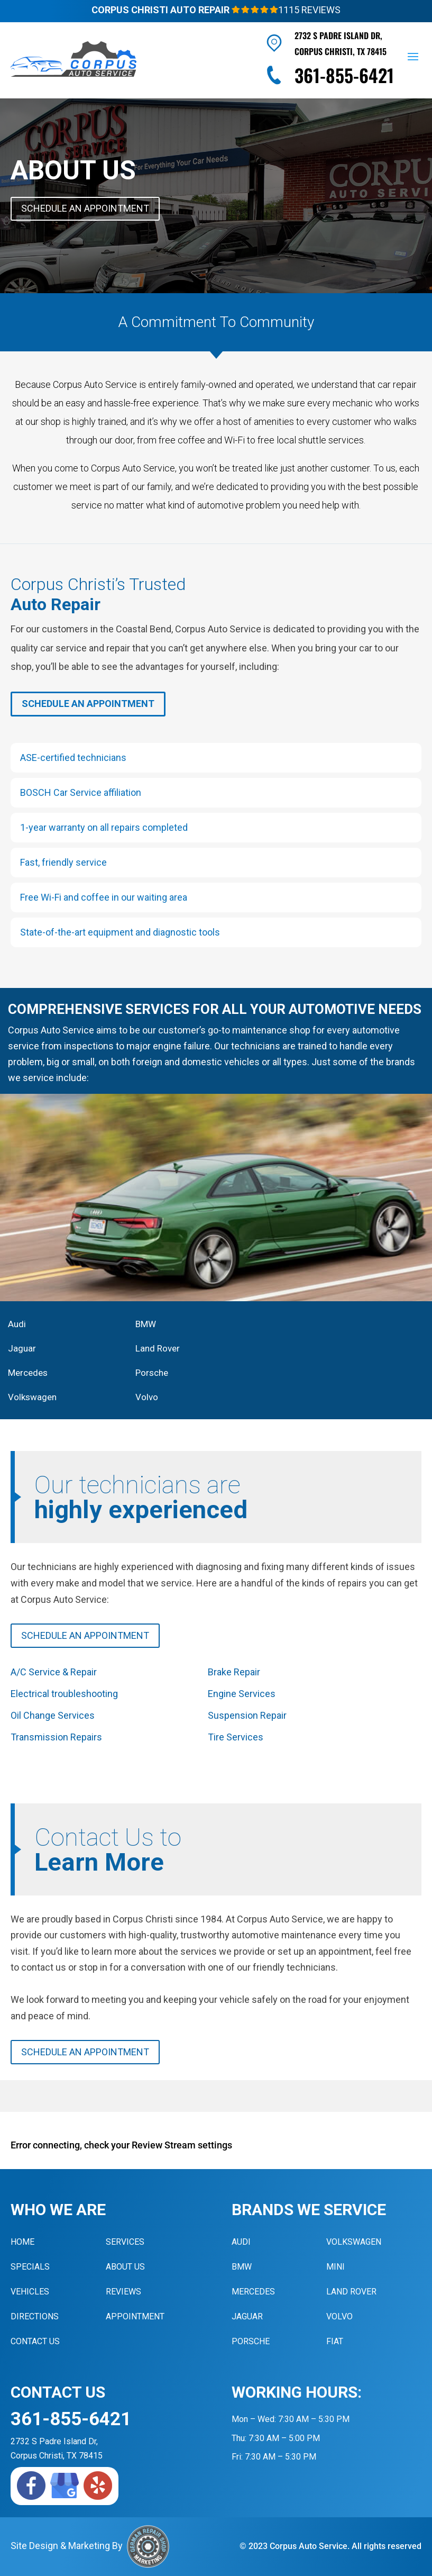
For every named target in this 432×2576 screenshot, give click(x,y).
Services (125, 2242)
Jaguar (22, 1348)
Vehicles (30, 2292)
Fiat (334, 2341)
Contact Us (35, 2341)
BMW (145, 1324)
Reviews (123, 2292)
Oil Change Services (53, 1715)
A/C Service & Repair (54, 1671)
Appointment (135, 2316)
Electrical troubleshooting (64, 1693)
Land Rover (157, 1348)
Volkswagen (32, 1397)
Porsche (151, 1372)
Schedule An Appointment (85, 208)
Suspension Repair (247, 1715)
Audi (17, 1324)
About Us (125, 2267)
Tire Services (235, 1737)
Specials (30, 2267)
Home (22, 2242)
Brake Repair (234, 1671)
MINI (335, 2267)
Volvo (146, 1397)
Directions (35, 2316)
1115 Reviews (286, 9)
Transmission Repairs (56, 1737)
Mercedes (28, 1372)
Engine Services (241, 1693)
